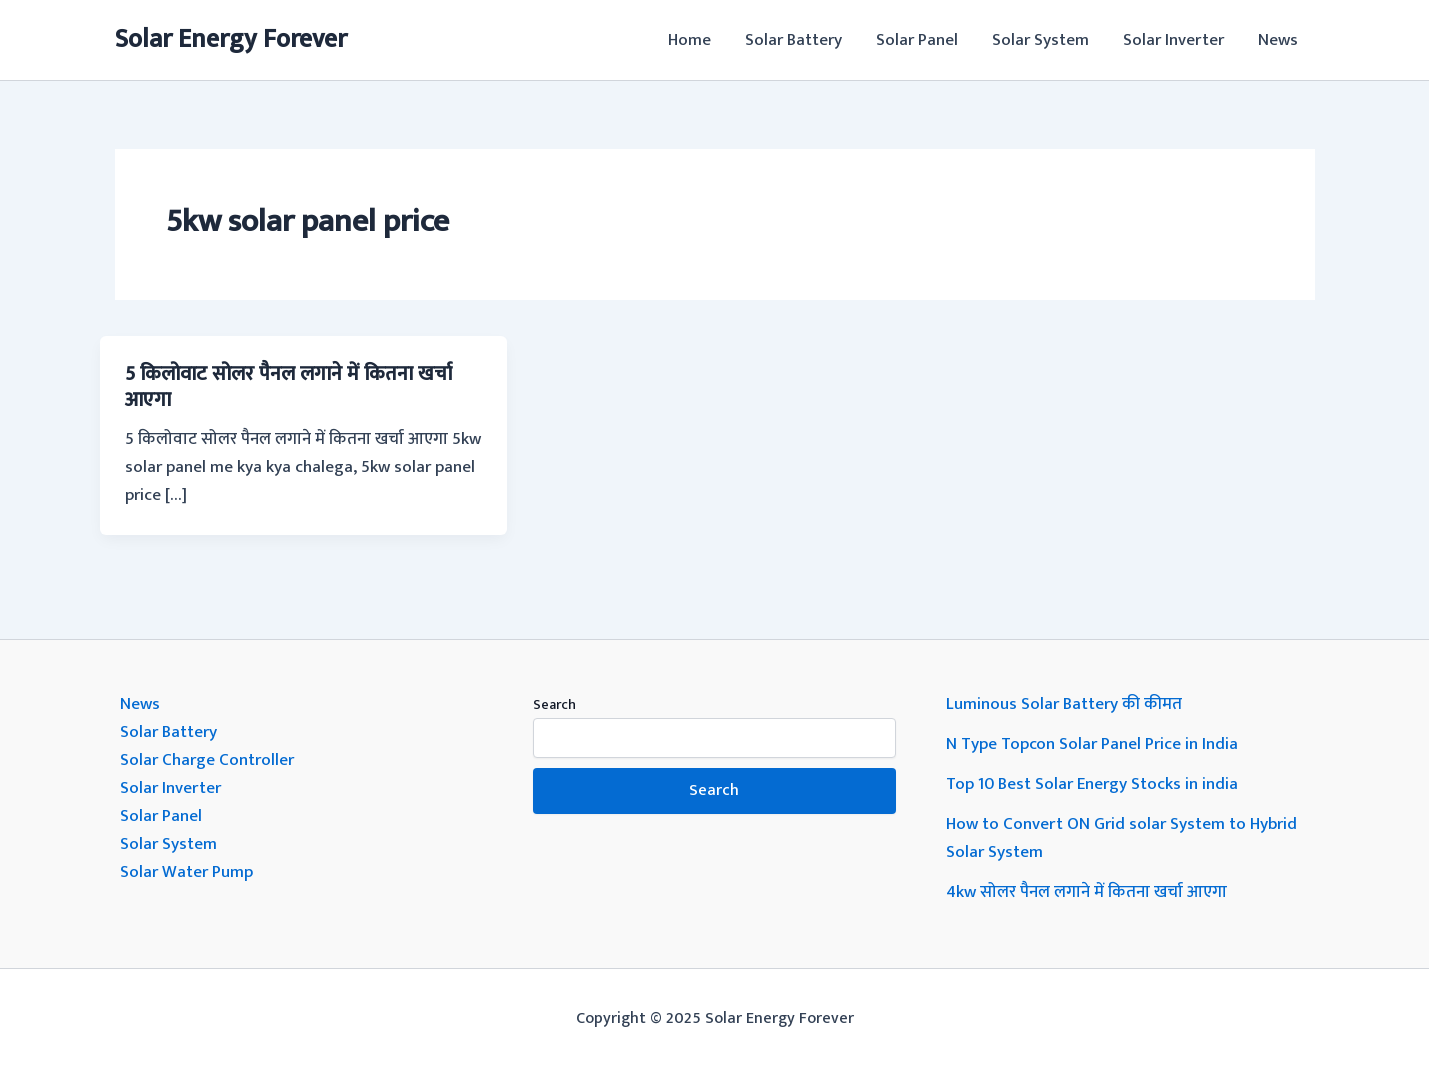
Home (689, 40)
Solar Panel (917, 40)
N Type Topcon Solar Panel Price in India (1092, 744)
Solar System (1040, 40)
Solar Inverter (1173, 40)
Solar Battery (793, 40)
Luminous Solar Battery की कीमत (1064, 704)
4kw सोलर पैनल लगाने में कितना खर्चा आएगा (1086, 892)
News (1278, 40)
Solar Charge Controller (207, 760)
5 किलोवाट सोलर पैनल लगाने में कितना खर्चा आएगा (288, 387)
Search (554, 704)
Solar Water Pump (186, 872)
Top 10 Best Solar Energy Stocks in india (1092, 784)
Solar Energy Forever (231, 39)
